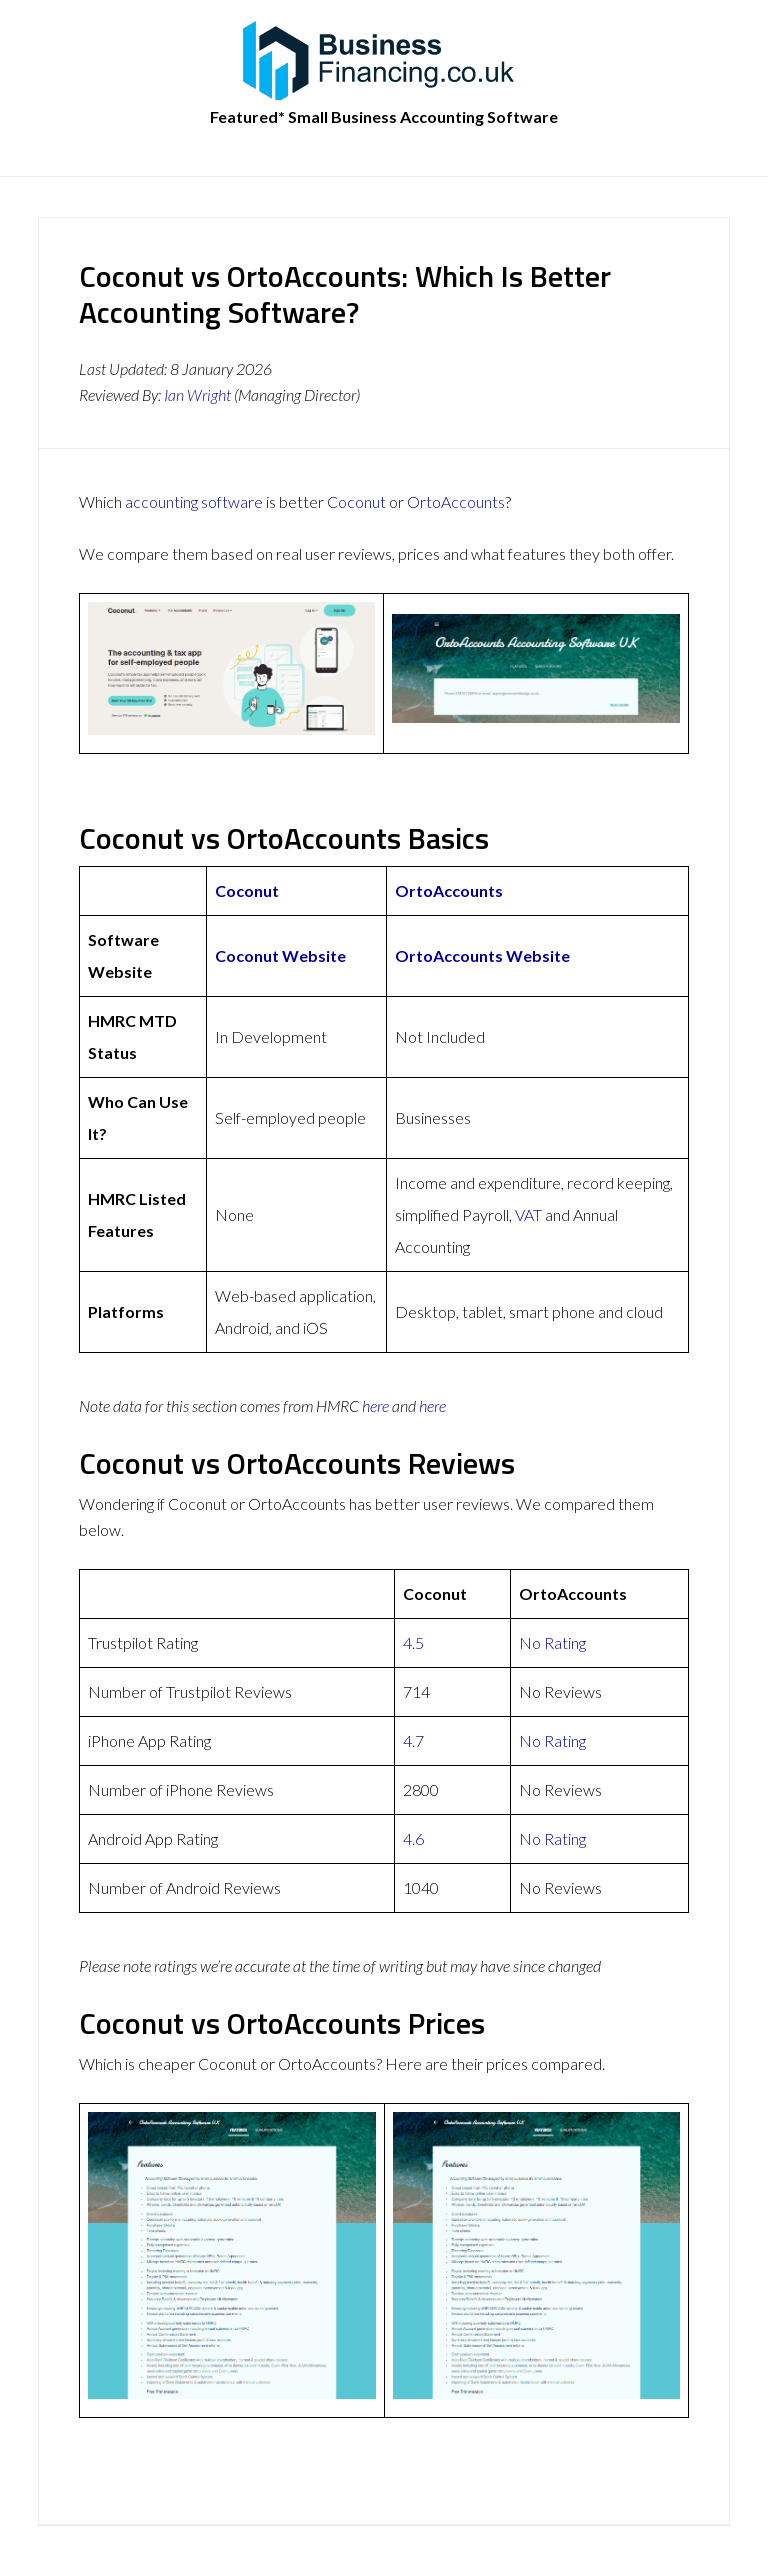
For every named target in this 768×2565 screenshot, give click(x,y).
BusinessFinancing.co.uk (383, 60)
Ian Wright (197, 394)
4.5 (413, 1642)
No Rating (552, 1642)
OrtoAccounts (456, 501)
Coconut (356, 501)
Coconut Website (280, 955)
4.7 (413, 1740)
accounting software (194, 501)
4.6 (413, 1838)
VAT (528, 1214)
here (375, 1405)
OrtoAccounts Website (482, 955)
